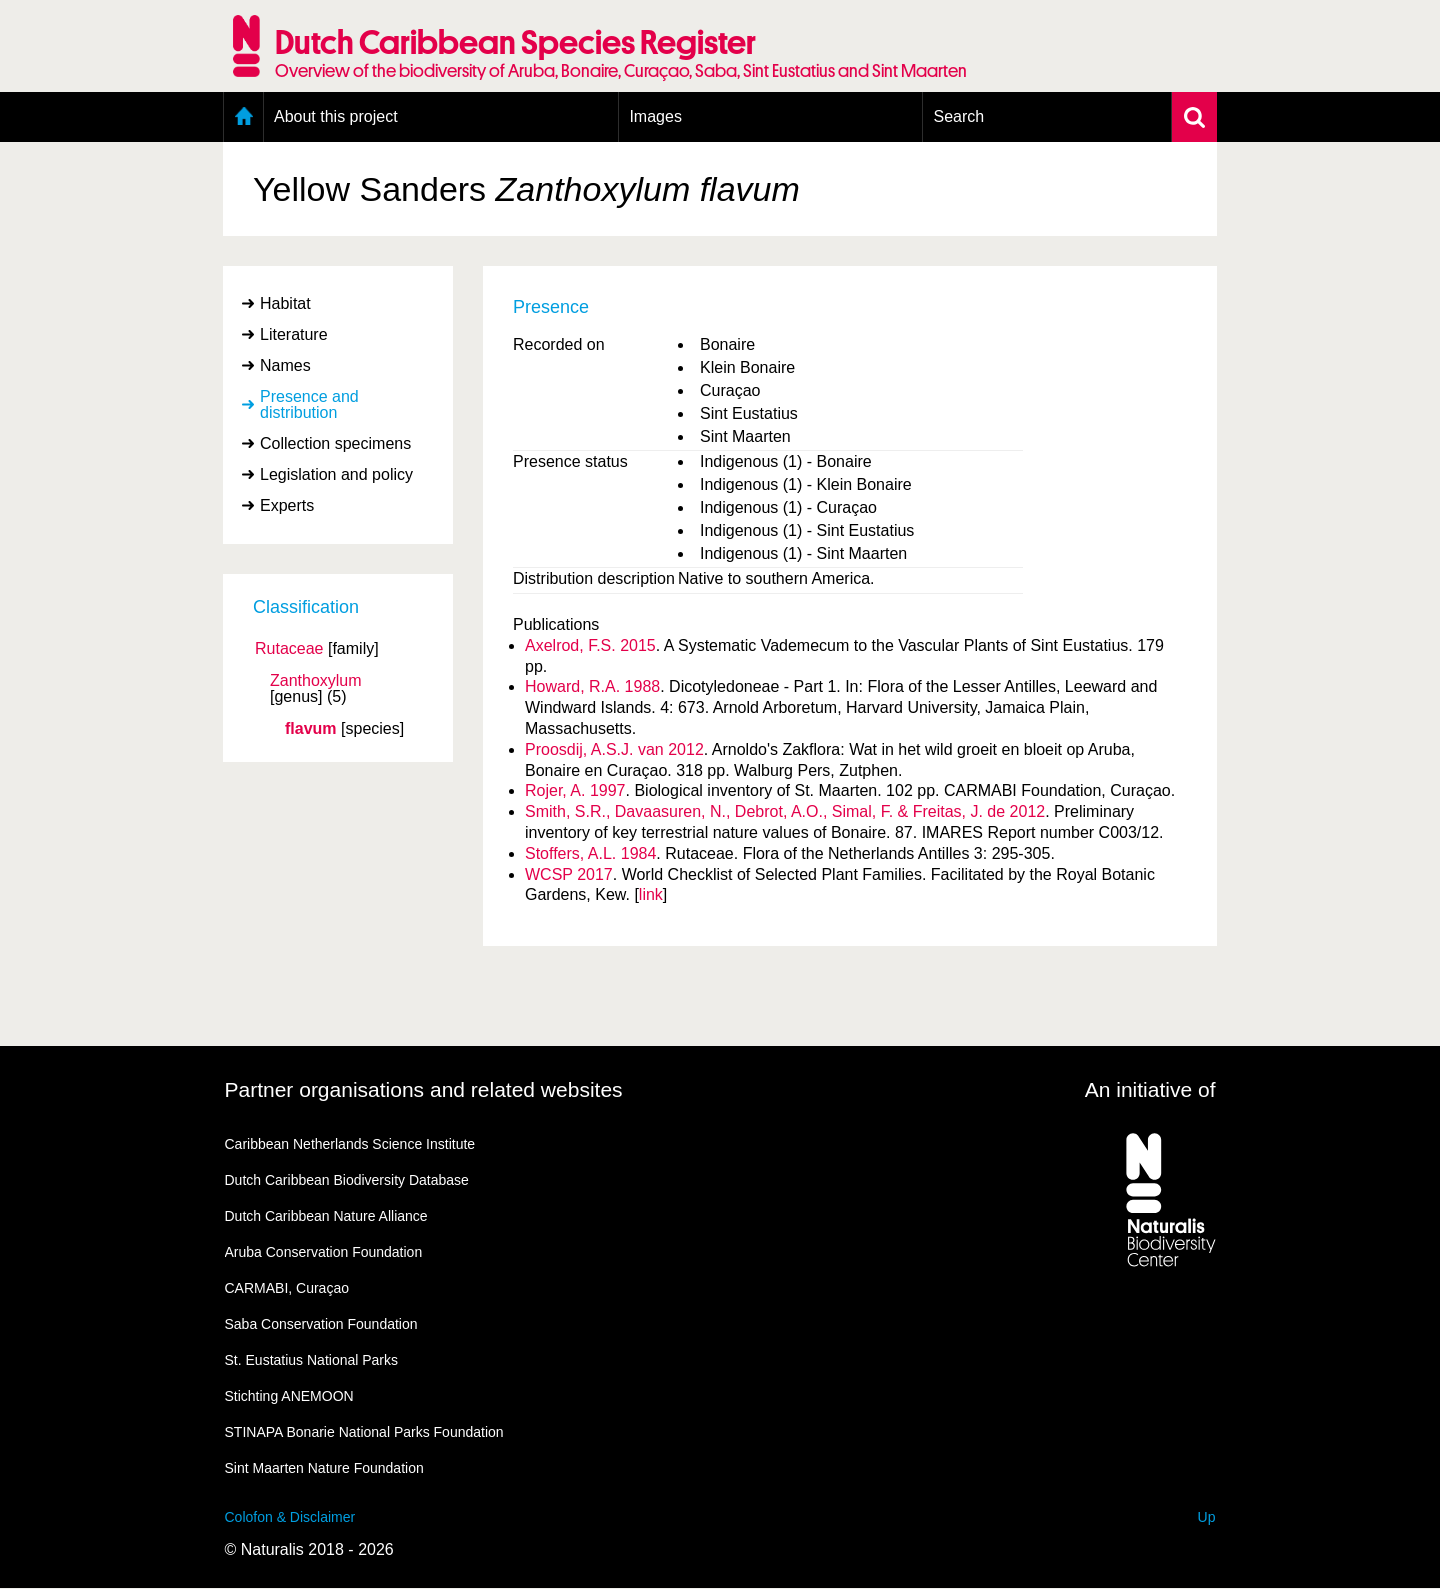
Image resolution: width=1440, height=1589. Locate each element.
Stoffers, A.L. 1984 (590, 853)
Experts (287, 505)
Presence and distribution (309, 404)
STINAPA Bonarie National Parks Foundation (364, 1432)
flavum (311, 729)
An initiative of (1150, 1089)
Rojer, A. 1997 (575, 790)
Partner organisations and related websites (424, 1089)
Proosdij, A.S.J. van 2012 (614, 749)
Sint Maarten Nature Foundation (324, 1468)
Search (958, 116)
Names (285, 365)
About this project (336, 116)
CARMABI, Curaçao (287, 1288)
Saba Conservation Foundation (321, 1324)
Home (243, 117)
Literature (294, 334)
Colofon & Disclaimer (290, 1517)
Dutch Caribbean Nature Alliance (326, 1216)
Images (655, 116)
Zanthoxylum (316, 681)
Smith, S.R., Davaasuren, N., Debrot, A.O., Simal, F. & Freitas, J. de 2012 (785, 811)
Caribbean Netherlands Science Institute (350, 1144)
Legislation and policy (336, 474)
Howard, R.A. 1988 (592, 686)
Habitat (285, 303)
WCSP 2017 (569, 874)
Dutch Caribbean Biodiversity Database (347, 1180)
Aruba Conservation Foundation (324, 1252)
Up (1207, 1517)
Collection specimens (335, 443)
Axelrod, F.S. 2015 (590, 645)
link (651, 894)
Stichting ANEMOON (289, 1396)
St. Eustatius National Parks (312, 1360)
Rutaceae (289, 649)
